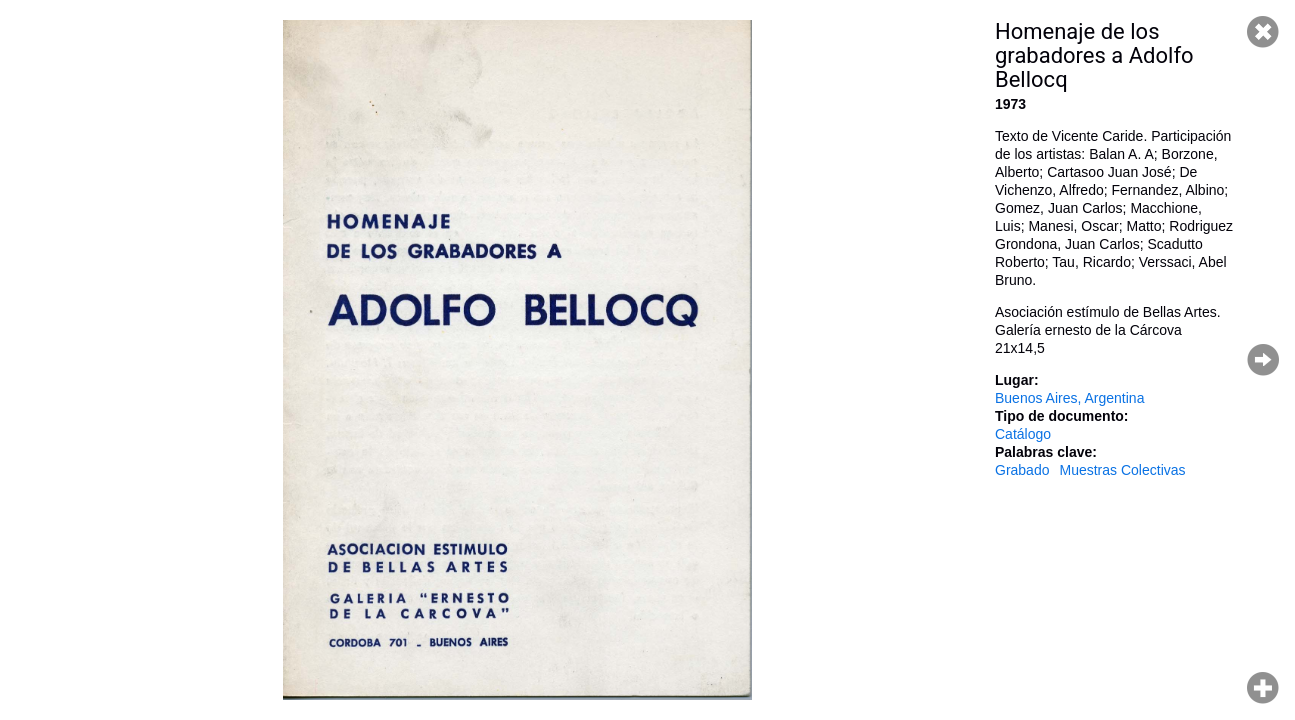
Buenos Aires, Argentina (1069, 398)
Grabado (1022, 470)
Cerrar (1263, 32)
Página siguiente (1263, 360)
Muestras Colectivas (1122, 470)
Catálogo (1023, 434)
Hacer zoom (1263, 688)
